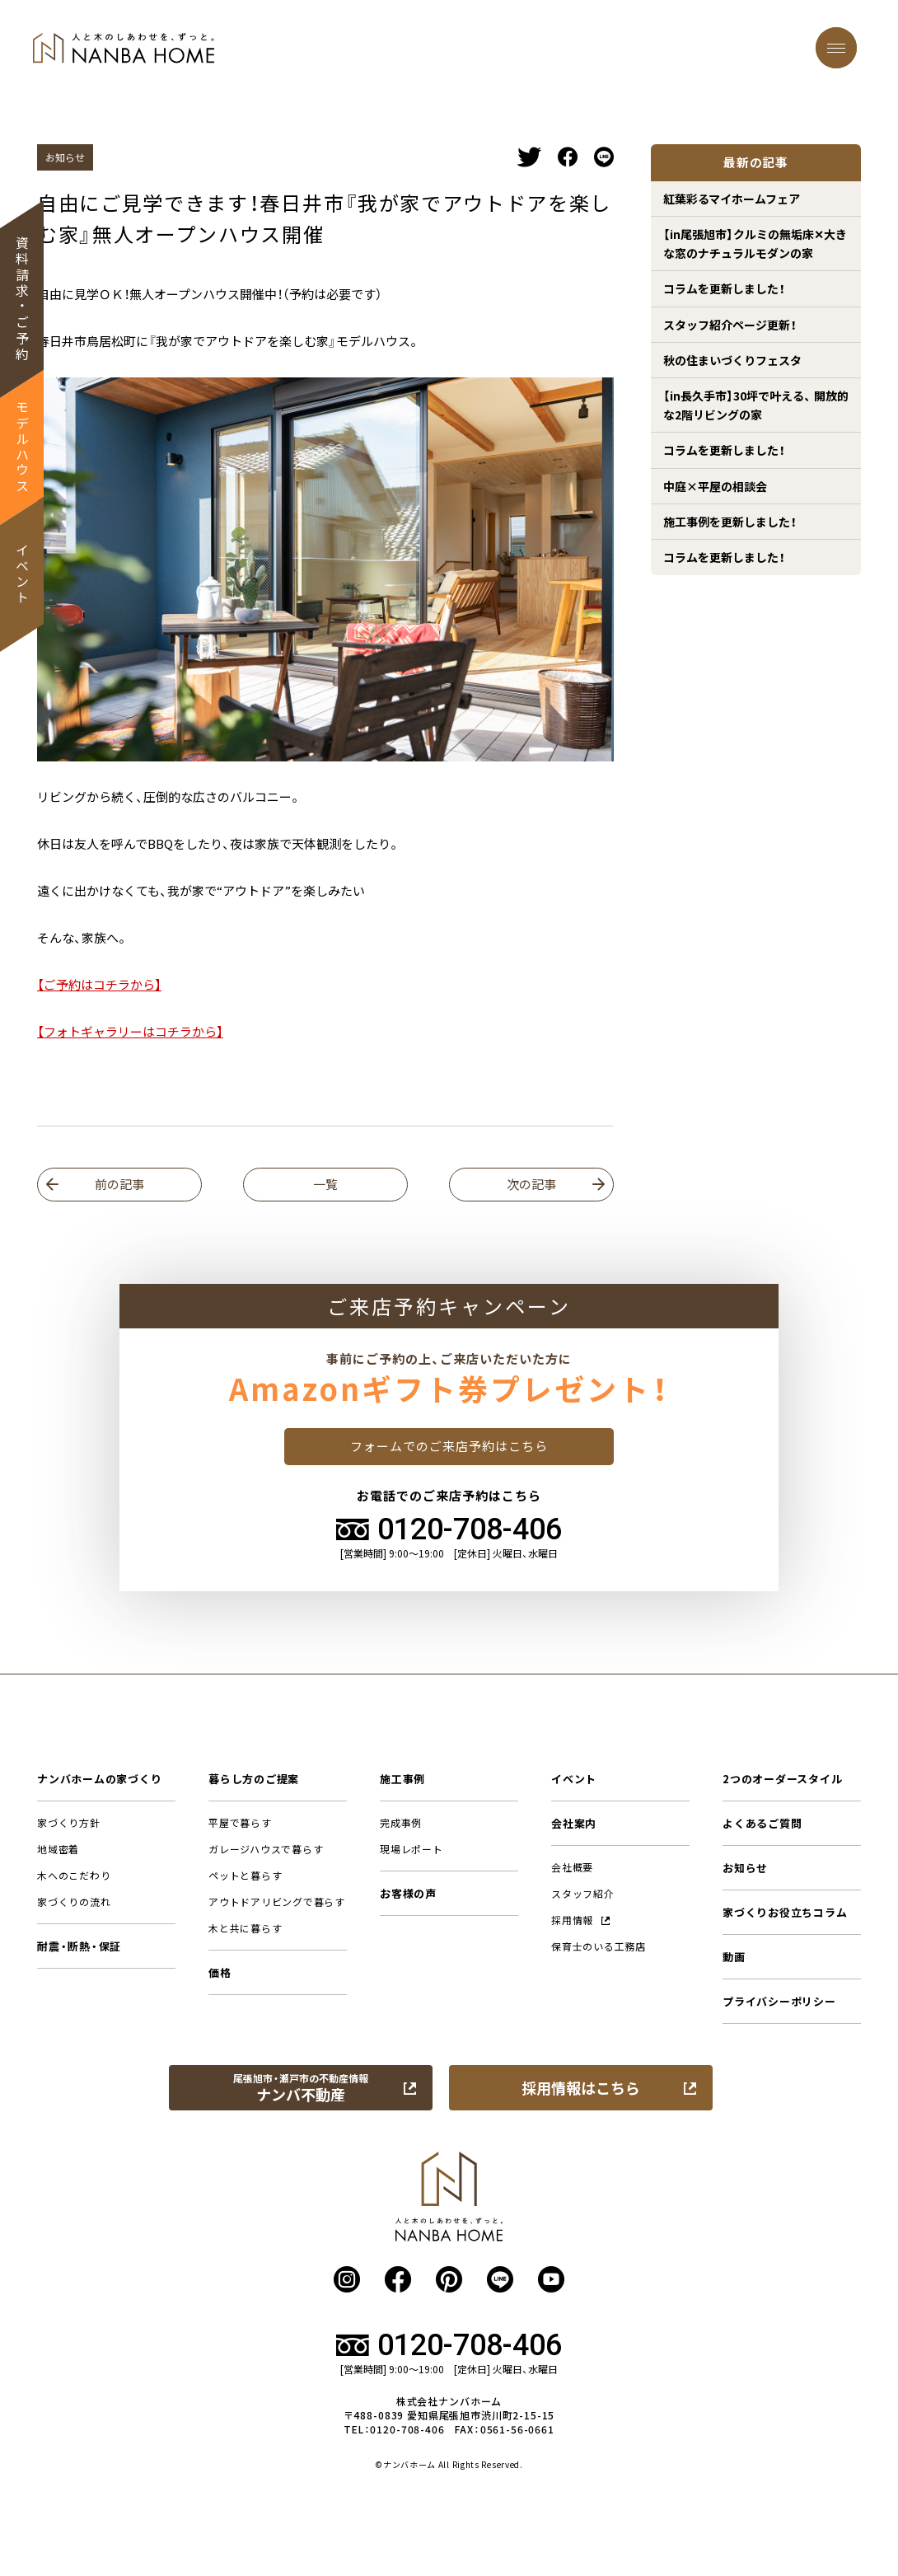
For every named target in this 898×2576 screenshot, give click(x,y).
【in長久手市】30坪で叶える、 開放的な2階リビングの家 (756, 404)
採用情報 (580, 1920)
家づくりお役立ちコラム (785, 1912)
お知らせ (745, 1868)
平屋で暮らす (240, 1823)
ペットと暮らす (245, 1875)
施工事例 (402, 1779)
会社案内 (573, 1823)
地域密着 (58, 1849)
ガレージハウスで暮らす (265, 1849)
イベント (573, 1779)
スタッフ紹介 (583, 1894)
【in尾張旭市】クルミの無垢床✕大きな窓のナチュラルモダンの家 (755, 243)
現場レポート (411, 1849)
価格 (220, 1972)
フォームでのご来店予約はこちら (449, 1446)
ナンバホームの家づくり (99, 1779)
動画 (734, 1957)
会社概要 (572, 1867)
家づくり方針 (69, 1823)
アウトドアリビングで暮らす (276, 1902)
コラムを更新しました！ (724, 288)
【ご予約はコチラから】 (99, 985)
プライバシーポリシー (779, 2001)
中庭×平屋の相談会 (715, 486)
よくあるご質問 (762, 1823)
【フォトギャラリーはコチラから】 (130, 1032)
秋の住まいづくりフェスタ (732, 360)
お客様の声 (408, 1893)
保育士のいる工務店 (598, 1946)
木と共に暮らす (245, 1928)
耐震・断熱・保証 (79, 1946)
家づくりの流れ (73, 1902)
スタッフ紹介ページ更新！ (730, 324)
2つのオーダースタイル (782, 1779)
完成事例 (401, 1823)
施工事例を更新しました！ (730, 521)
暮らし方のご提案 (253, 1779)
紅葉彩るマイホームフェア (731, 198)
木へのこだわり (73, 1875)
